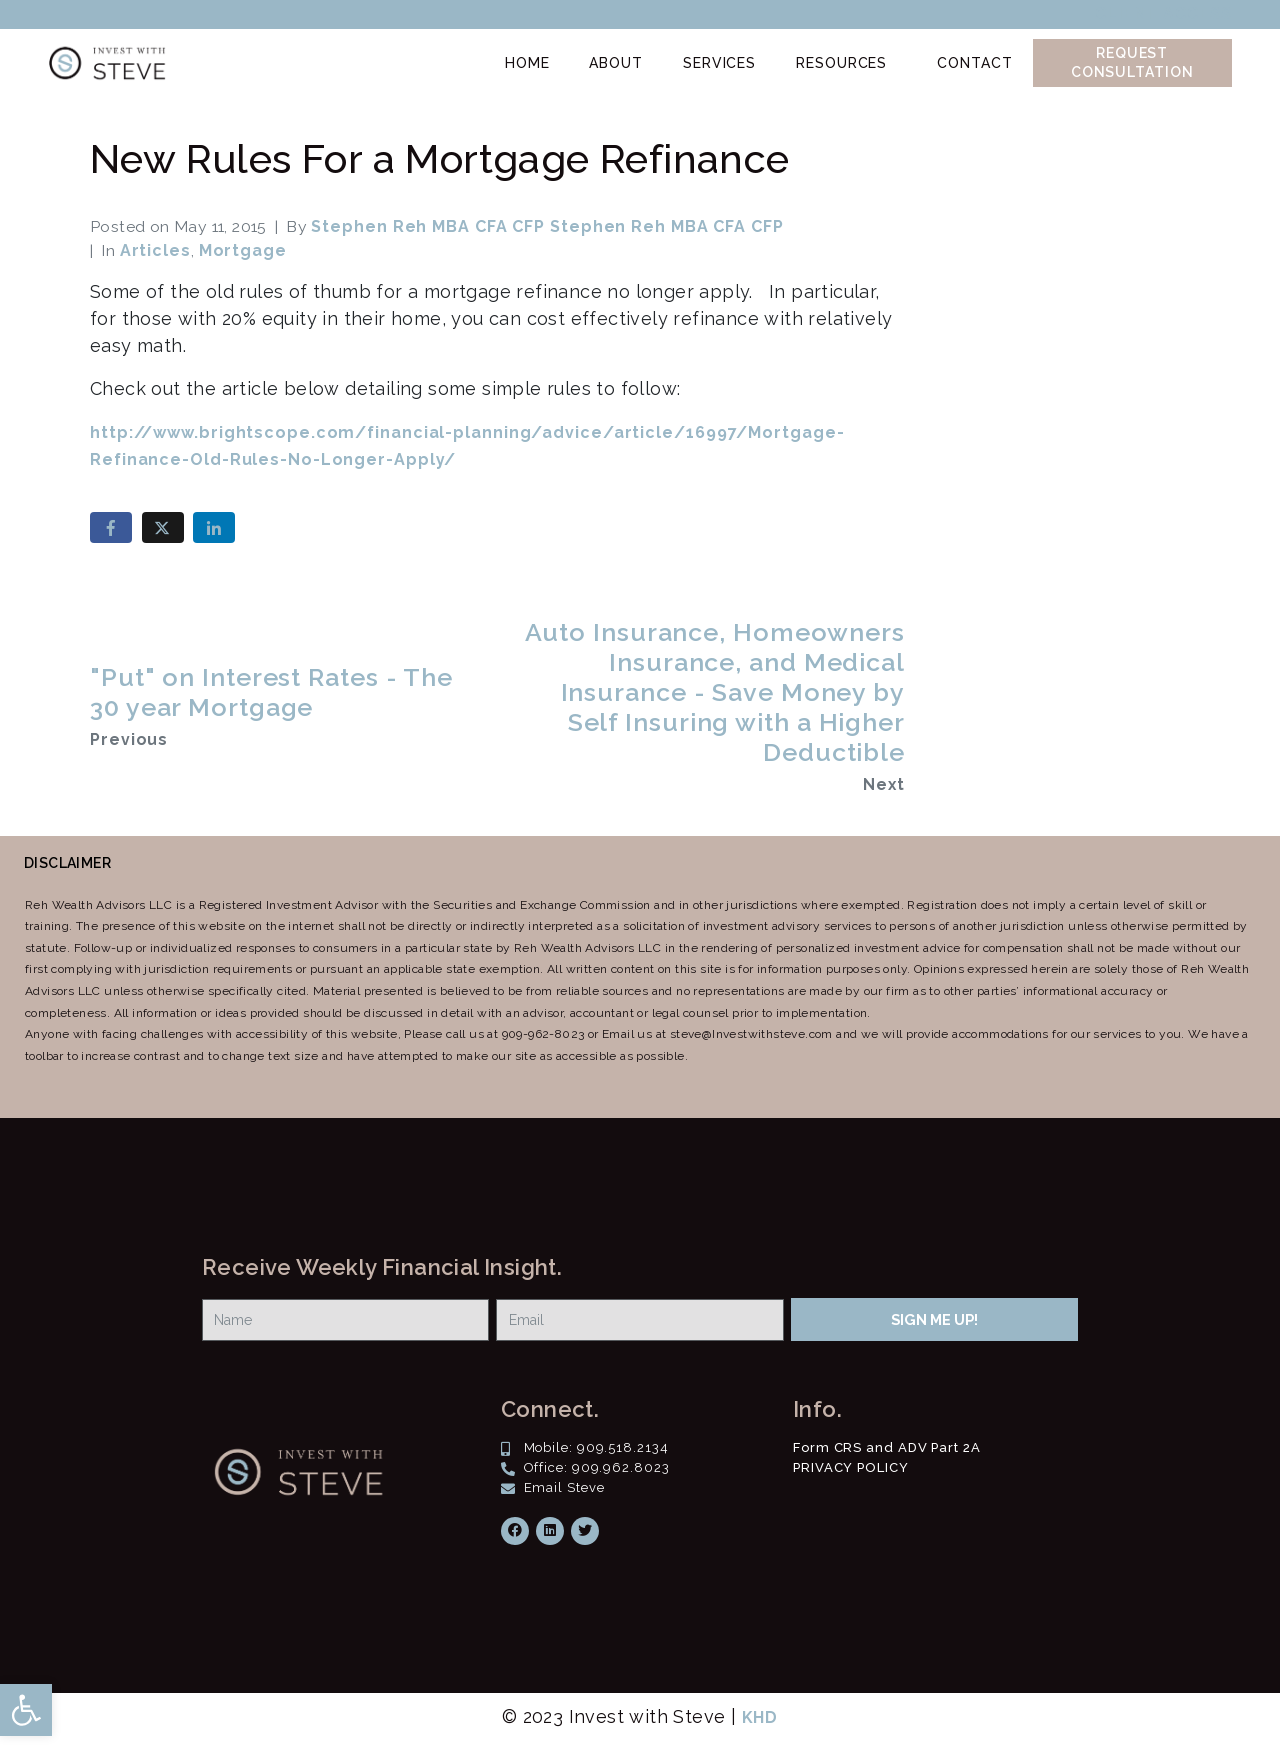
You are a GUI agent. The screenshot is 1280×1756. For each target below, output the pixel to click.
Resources (841, 63)
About (616, 63)
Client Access (1163, 13)
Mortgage (243, 250)
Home (527, 63)
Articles (155, 250)
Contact (974, 63)
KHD (760, 1717)
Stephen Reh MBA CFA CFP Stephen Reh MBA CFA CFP (547, 226)
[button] (26, 1710)
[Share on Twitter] (163, 527)
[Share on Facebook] (111, 527)
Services (719, 63)
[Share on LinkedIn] (214, 527)
